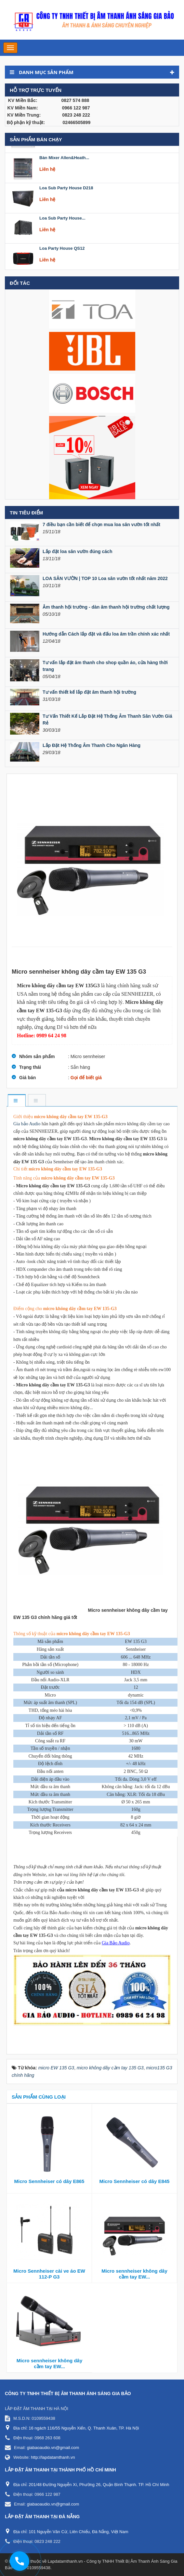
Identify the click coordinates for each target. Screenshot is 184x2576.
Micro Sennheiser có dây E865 (49, 2181)
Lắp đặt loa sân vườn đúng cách (77, 551)
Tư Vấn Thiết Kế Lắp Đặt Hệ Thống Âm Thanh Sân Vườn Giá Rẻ (107, 719)
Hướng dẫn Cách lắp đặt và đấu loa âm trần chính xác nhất (106, 634)
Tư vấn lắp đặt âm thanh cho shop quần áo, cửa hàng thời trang (105, 666)
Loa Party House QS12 (62, 263)
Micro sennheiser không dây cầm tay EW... (134, 2273)
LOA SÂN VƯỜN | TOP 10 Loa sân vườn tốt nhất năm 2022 (105, 578)
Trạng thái (30, 1067)
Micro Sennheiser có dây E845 (134, 2181)
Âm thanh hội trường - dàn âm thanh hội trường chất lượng (106, 607)
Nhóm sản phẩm (37, 1056)
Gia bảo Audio (27, 1123)
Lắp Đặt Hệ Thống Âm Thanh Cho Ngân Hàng (91, 745)
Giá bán (27, 1077)
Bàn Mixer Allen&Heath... (64, 173)
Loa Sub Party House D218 (66, 203)
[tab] (16, 1100)
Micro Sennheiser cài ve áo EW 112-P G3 (49, 2273)
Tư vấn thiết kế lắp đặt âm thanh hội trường (89, 692)
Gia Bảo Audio (116, 1942)
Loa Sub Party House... (62, 233)
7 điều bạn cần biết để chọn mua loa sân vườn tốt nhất (101, 524)
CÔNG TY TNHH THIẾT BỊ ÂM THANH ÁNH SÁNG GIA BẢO (68, 2393)
